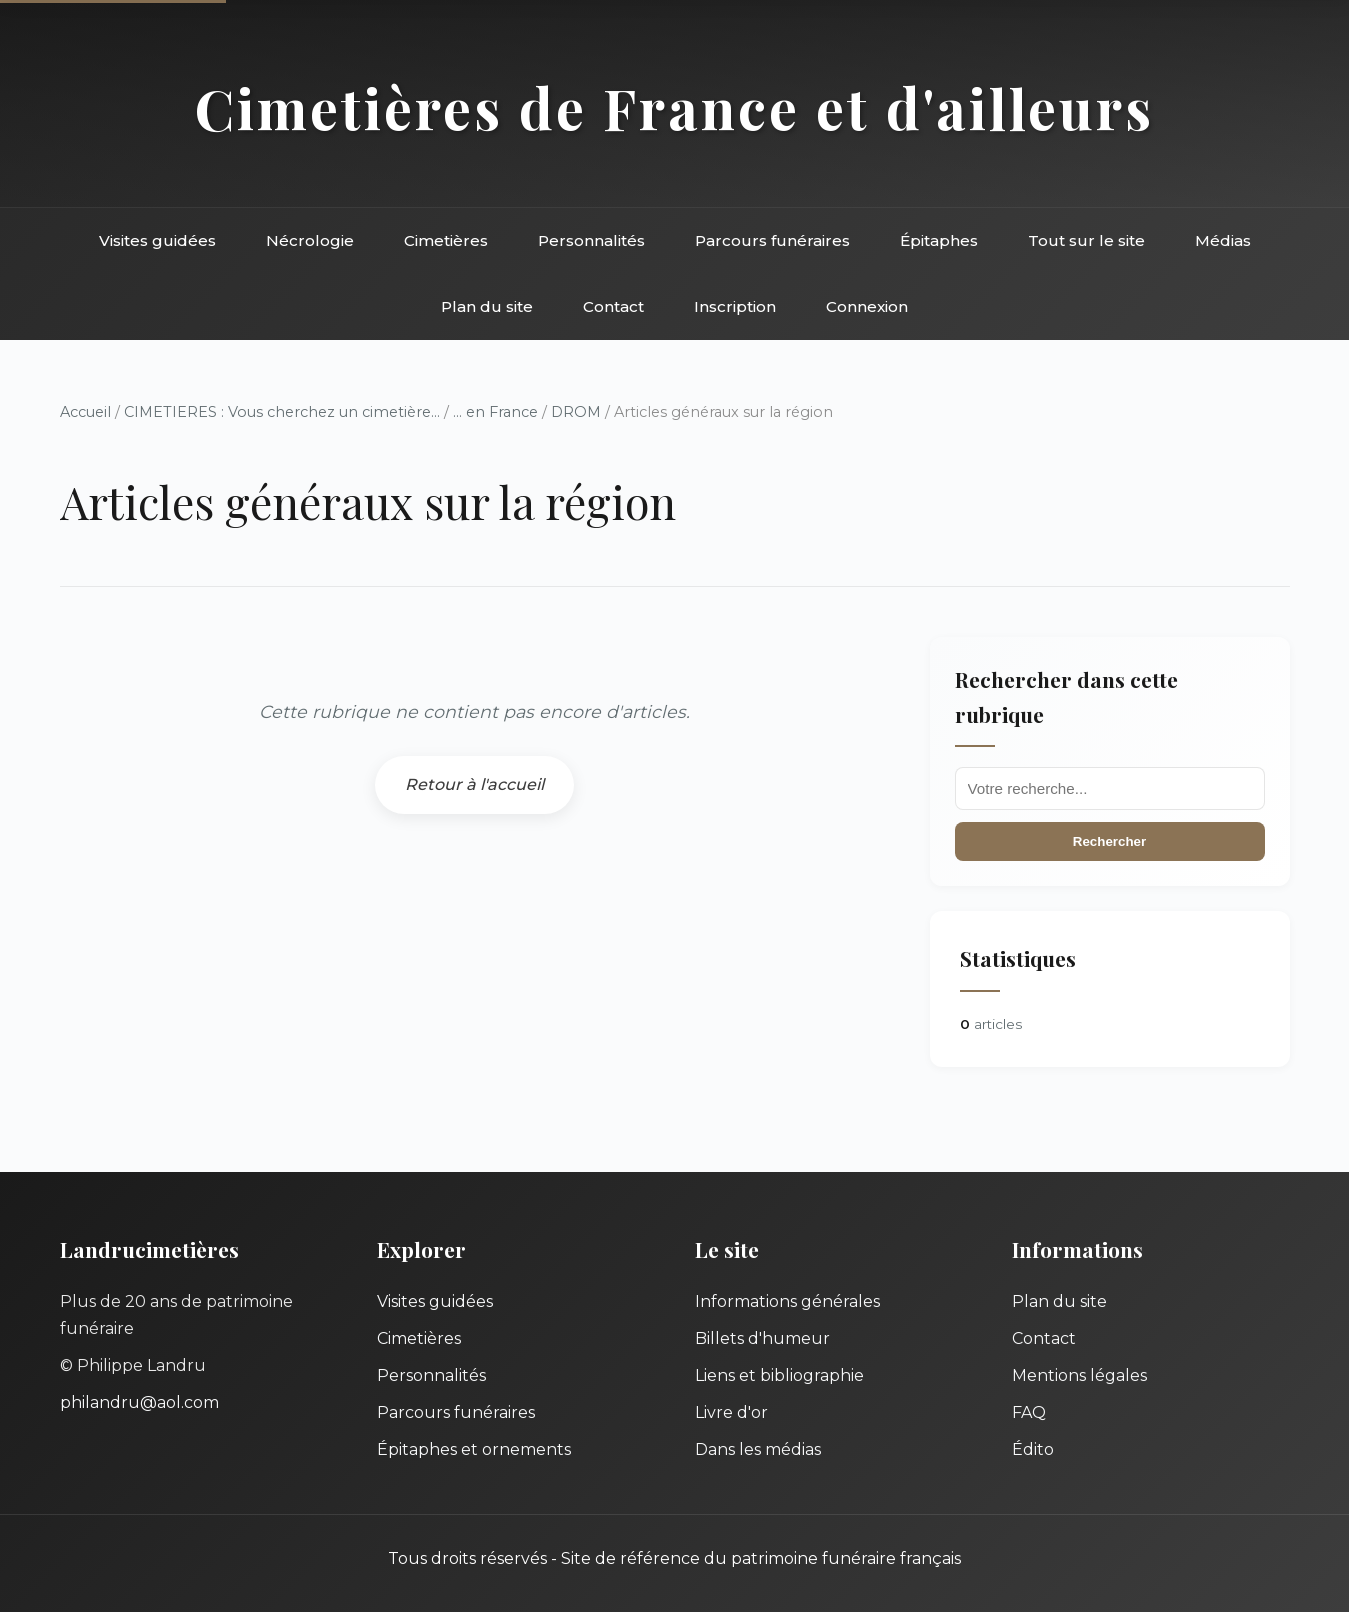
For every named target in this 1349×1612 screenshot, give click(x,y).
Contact (613, 306)
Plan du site (487, 306)
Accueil (85, 412)
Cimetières (446, 240)
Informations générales (787, 1301)
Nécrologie (310, 240)
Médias (1223, 240)
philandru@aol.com (139, 1402)
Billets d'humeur (762, 1338)
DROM (576, 412)
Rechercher (1109, 841)
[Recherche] (1110, 788)
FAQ (1029, 1412)
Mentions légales (1079, 1375)
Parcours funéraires (772, 240)
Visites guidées (157, 240)
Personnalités (591, 240)
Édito (1033, 1449)
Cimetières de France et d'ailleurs (674, 107)
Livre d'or (731, 1412)
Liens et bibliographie (779, 1375)
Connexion (867, 306)
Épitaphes (939, 240)
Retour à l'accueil (474, 784)
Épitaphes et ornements (474, 1449)
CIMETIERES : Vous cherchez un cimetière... (282, 412)
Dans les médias (758, 1449)
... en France (495, 412)
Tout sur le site (1086, 240)
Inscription (735, 306)
